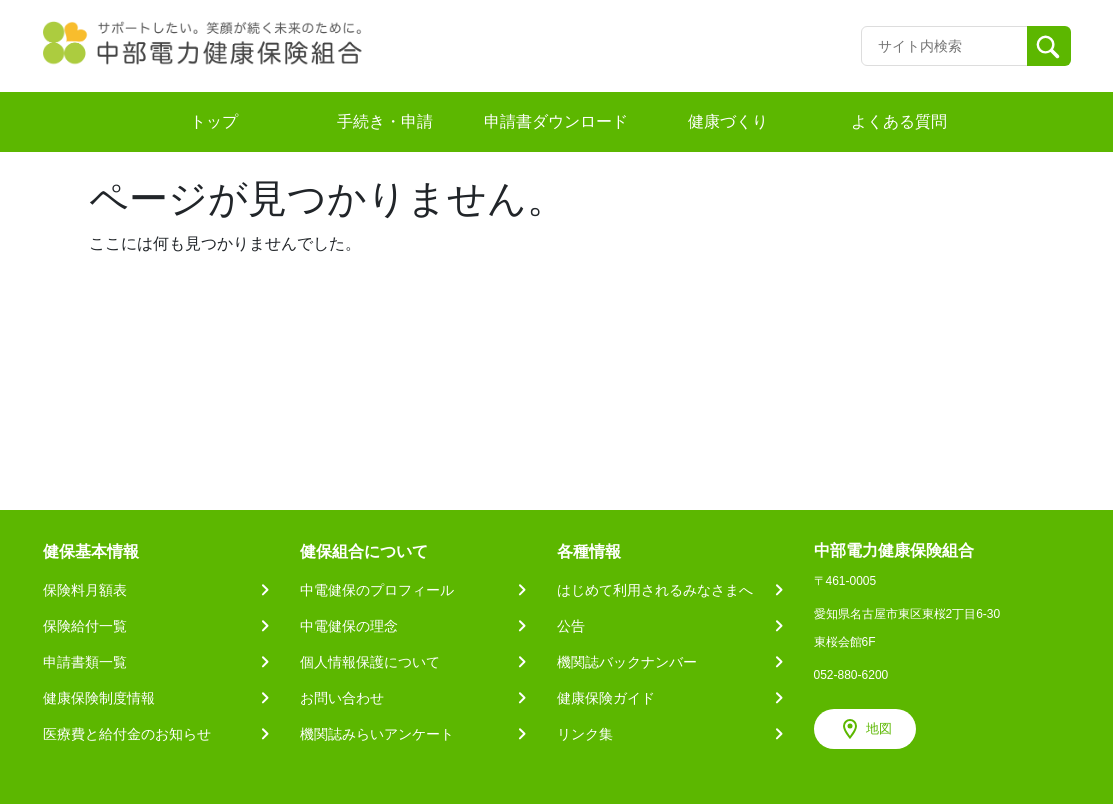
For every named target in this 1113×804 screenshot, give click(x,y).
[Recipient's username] (944, 46)
